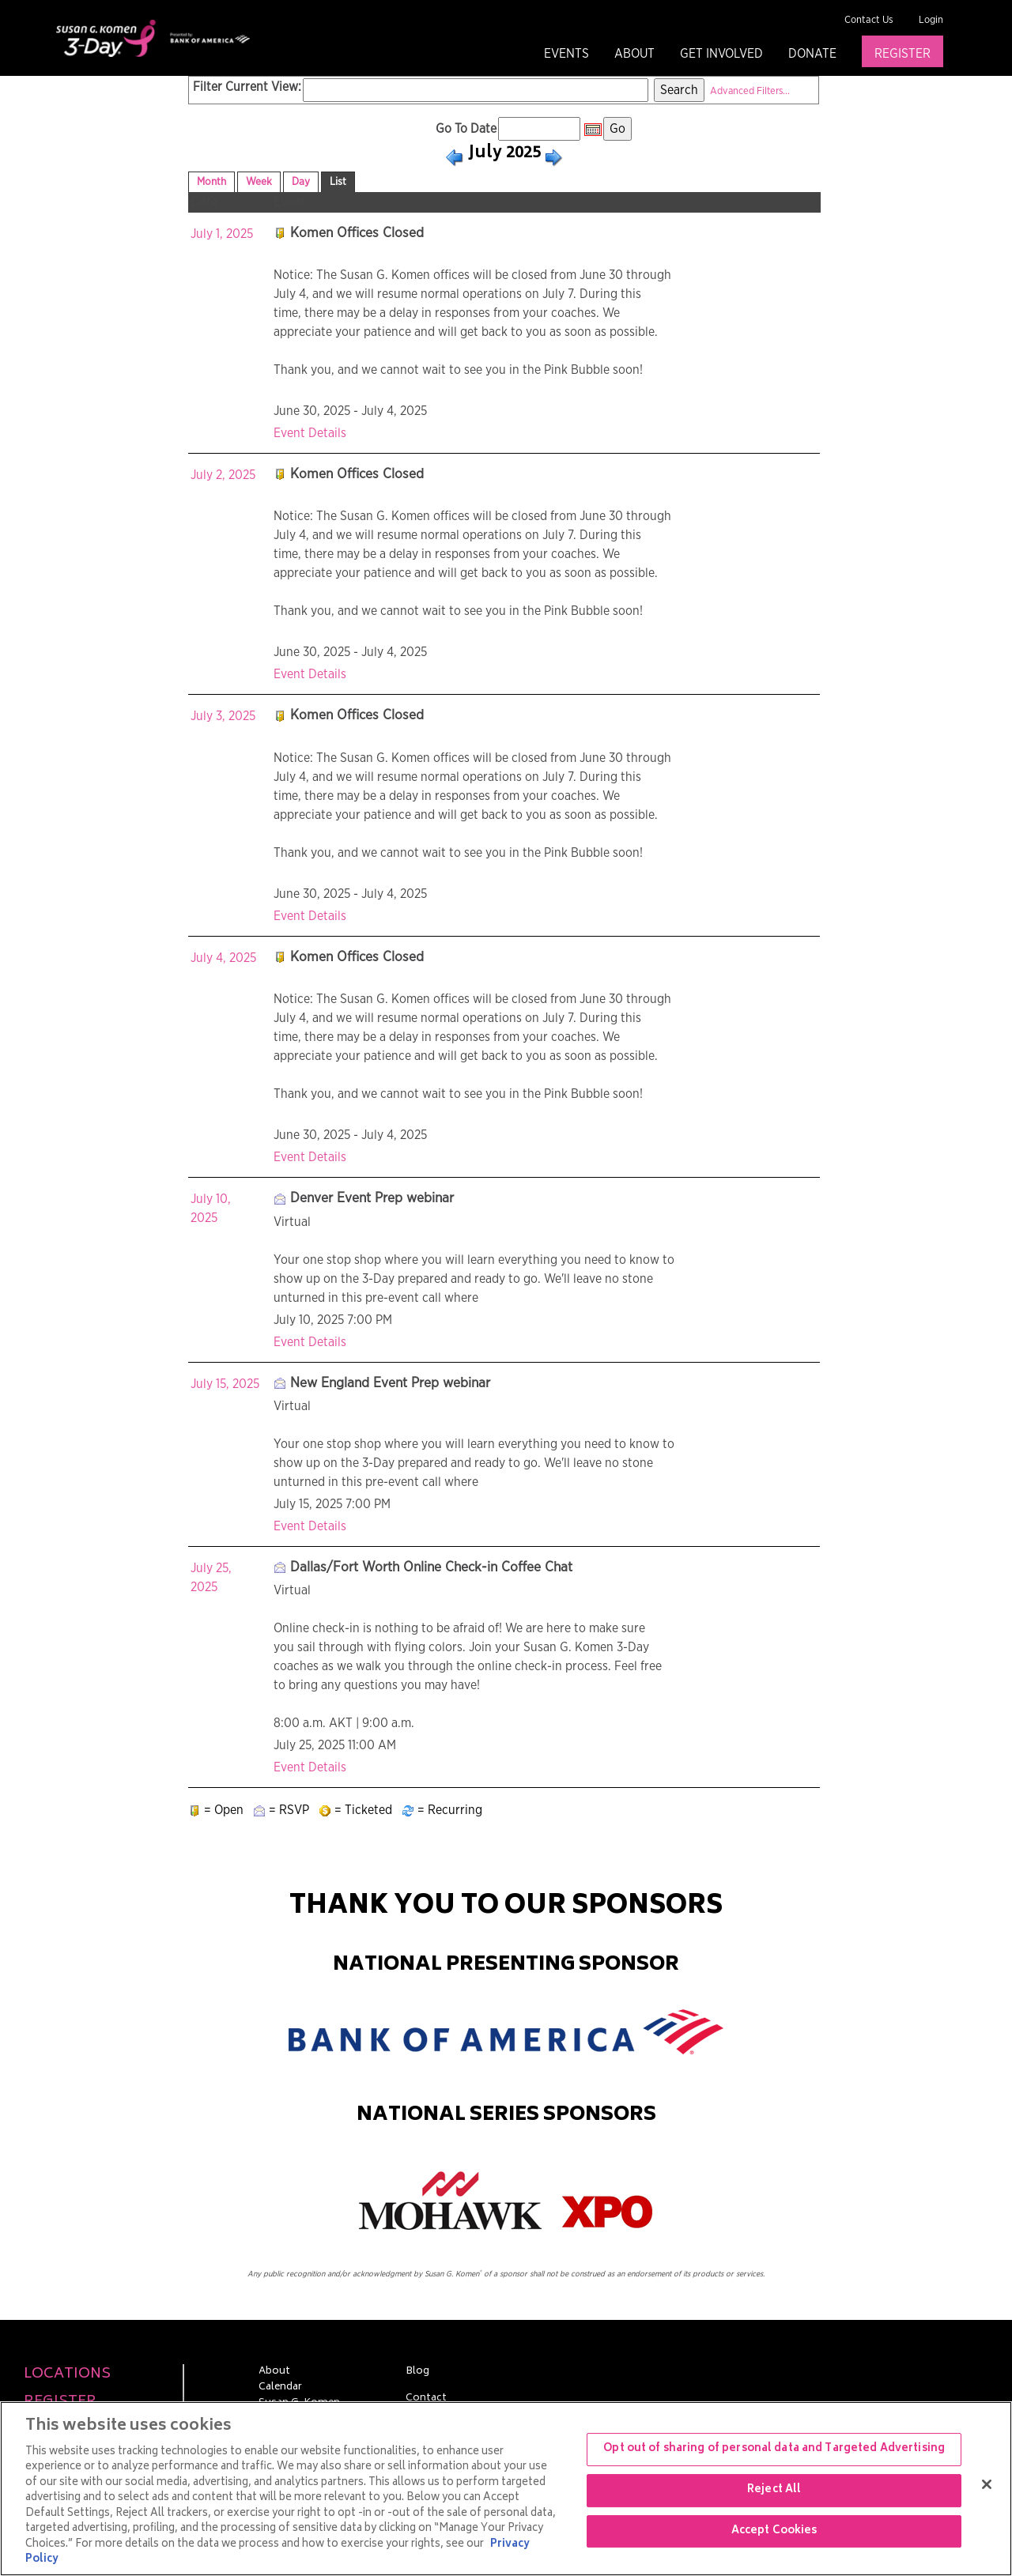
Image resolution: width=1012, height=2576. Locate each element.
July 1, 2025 (222, 234)
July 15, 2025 (225, 1384)
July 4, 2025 (223, 958)
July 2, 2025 (223, 475)
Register (902, 53)
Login (931, 20)
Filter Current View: (247, 87)
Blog (417, 2372)
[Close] (986, 2484)
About (634, 53)
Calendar (280, 2388)
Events (566, 53)
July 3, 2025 (223, 716)
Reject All (774, 2490)
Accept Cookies (774, 2531)
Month (211, 181)
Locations (67, 2375)
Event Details (310, 433)
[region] (506, 2488)
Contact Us (868, 20)
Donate (812, 53)
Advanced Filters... (750, 91)
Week (259, 181)
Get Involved (721, 53)
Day (301, 181)
